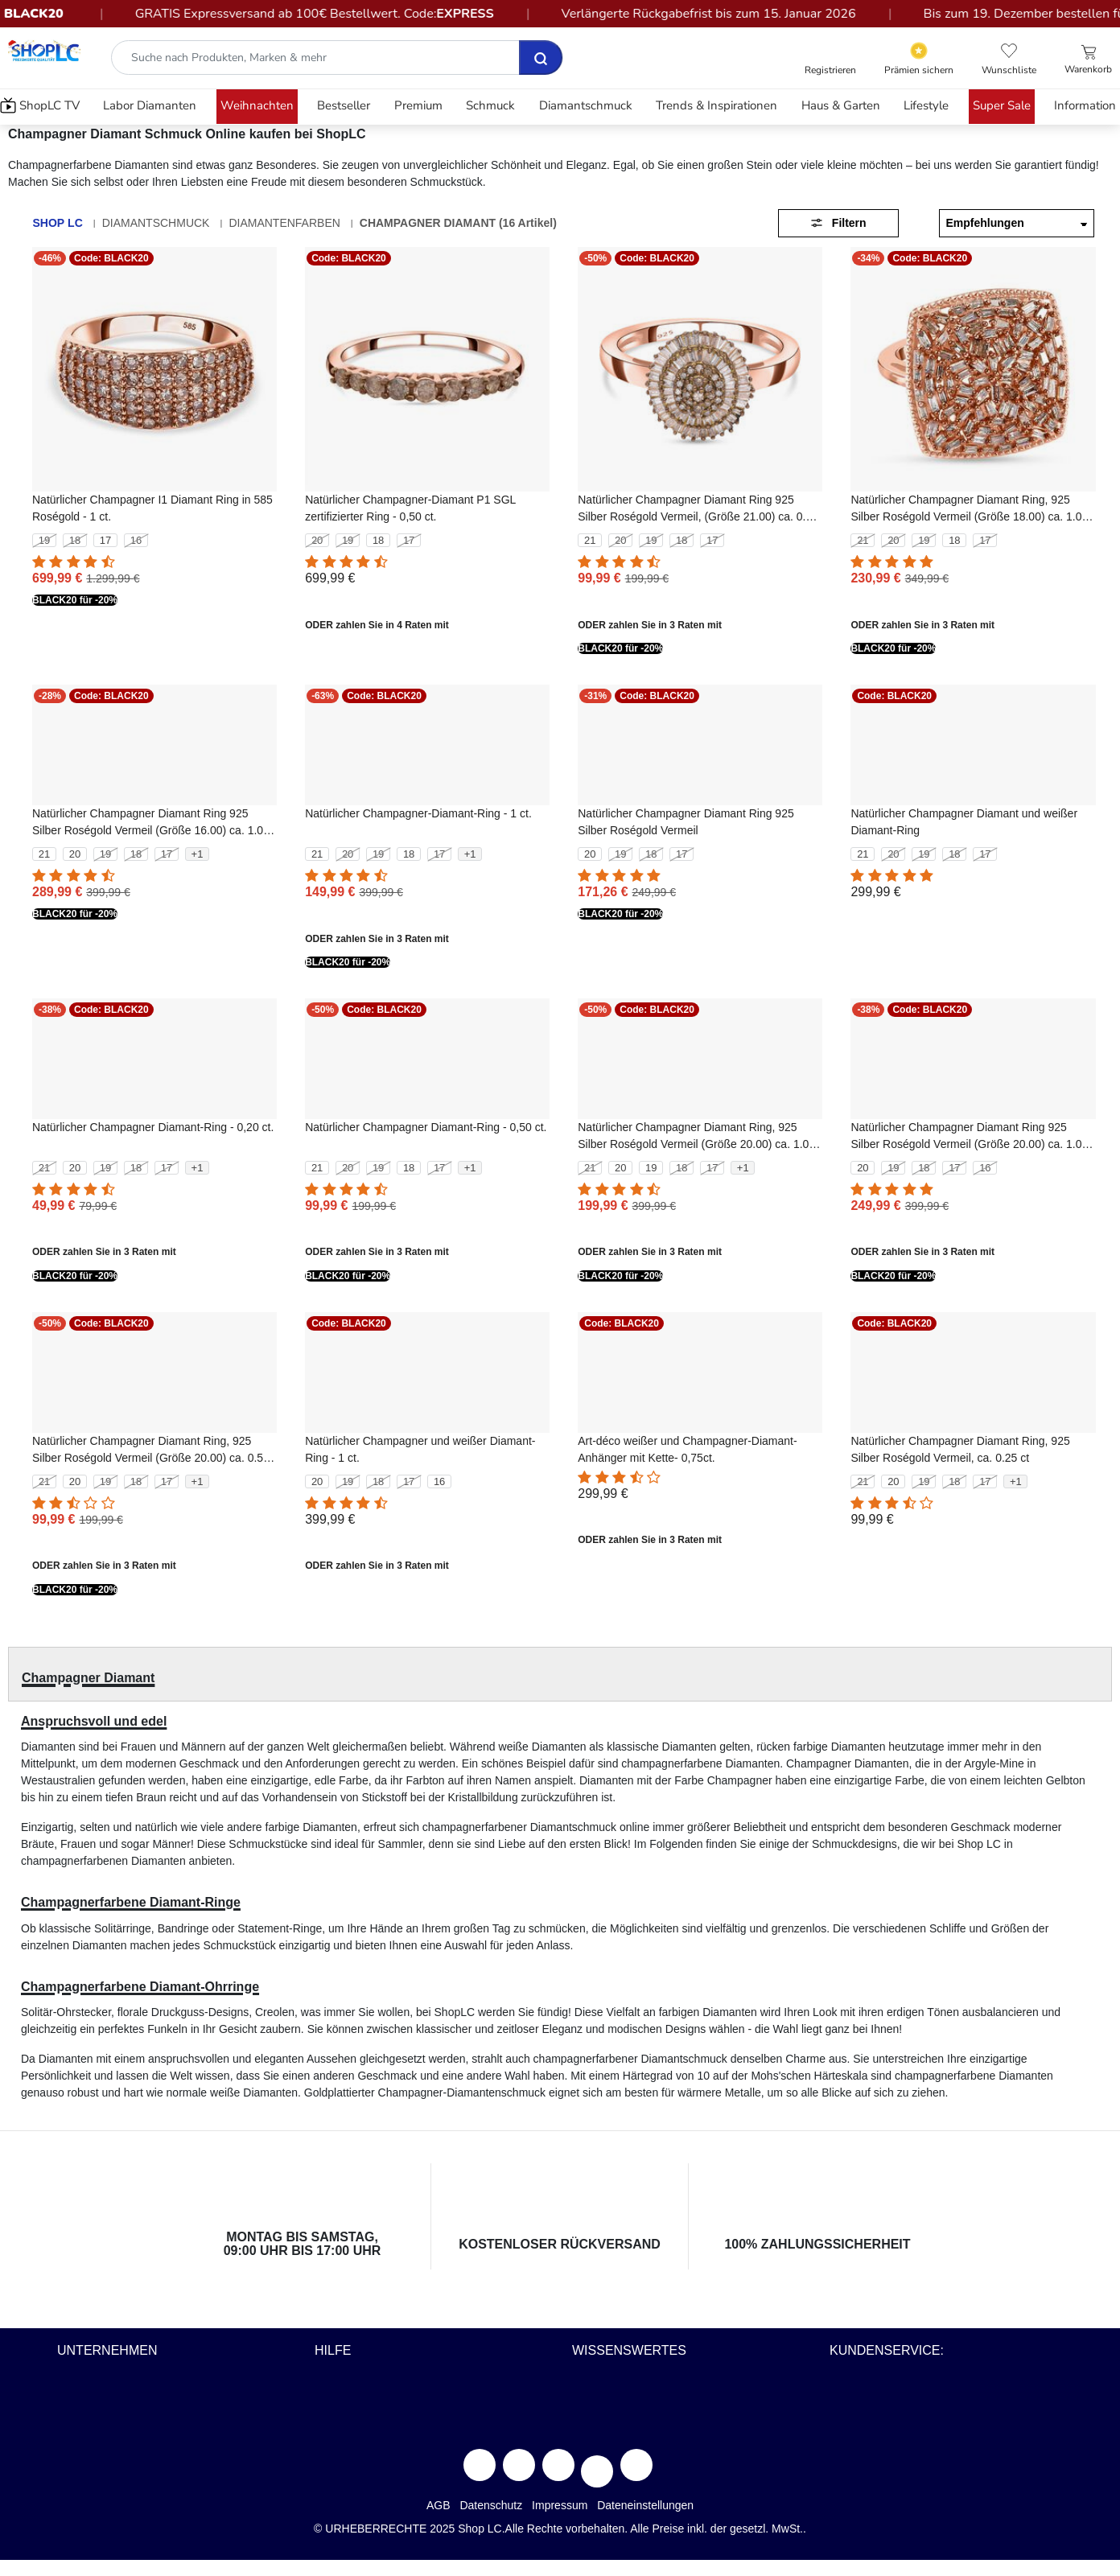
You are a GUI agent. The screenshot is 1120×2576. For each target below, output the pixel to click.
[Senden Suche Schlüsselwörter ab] (540, 57)
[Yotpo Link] (918, 59)
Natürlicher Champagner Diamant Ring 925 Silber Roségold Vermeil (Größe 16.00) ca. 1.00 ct (151, 823)
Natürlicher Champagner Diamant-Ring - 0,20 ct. (153, 1127)
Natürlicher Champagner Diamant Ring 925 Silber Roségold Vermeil (685, 822)
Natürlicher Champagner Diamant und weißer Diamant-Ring (963, 822)
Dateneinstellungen (645, 2505)
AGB (438, 2505)
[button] (830, 59)
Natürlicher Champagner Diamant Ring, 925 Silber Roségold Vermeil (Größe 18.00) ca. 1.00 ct (969, 509)
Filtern (837, 222)
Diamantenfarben (284, 222)
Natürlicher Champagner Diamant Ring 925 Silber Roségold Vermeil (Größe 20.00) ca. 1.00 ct (969, 1137)
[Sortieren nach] (1016, 223)
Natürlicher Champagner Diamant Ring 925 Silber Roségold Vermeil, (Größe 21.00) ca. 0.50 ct (698, 509)
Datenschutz (490, 2505)
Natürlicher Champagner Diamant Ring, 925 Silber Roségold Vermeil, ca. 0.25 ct (959, 1449)
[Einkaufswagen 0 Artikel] (1088, 59)
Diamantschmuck (156, 222)
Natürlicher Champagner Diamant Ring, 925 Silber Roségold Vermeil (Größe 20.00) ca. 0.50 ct (151, 1450)
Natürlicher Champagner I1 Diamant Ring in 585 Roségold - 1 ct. (152, 508)
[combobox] (337, 57)
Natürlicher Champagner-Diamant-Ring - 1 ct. (418, 813)
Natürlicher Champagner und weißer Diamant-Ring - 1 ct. (420, 1449)
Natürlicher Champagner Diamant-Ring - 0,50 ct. (425, 1127)
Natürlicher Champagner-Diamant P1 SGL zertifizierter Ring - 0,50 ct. (410, 508)
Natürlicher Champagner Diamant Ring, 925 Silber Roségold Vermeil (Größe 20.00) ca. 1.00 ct (696, 1137)
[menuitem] (42, 106)
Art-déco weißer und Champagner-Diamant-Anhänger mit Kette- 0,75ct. (687, 1449)
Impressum (559, 2505)
